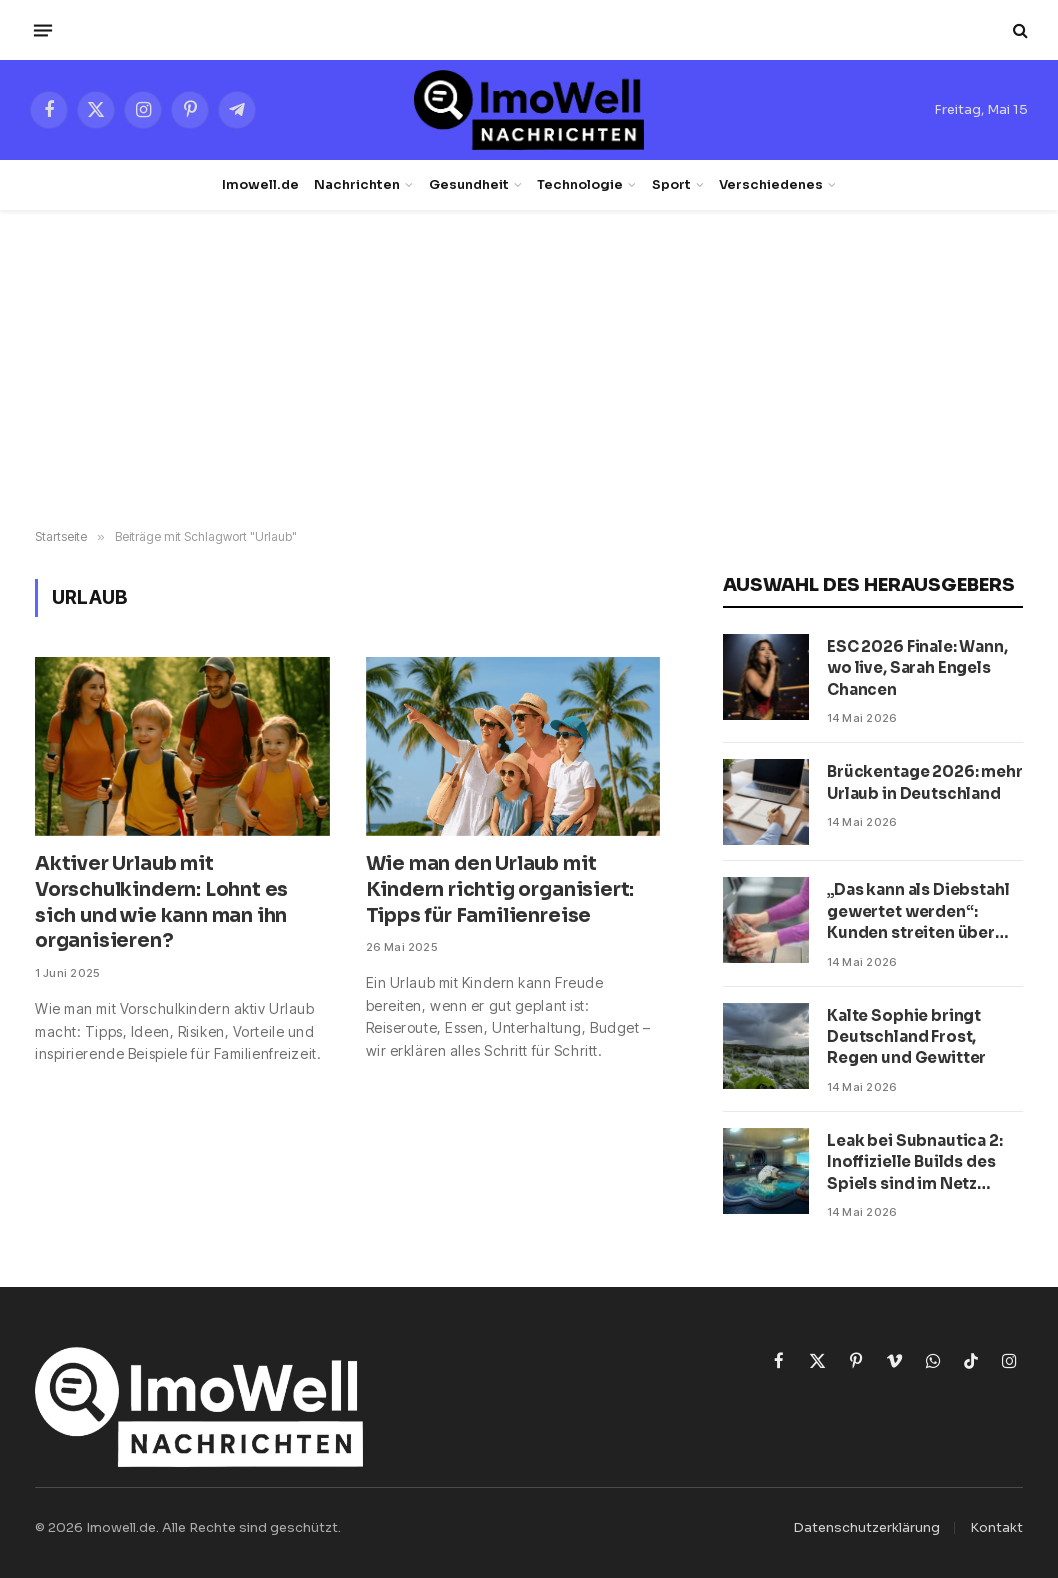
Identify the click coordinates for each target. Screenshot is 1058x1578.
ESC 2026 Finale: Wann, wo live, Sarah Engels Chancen (917, 668)
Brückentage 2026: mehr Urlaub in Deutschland (925, 782)
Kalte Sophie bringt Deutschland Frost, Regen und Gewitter (906, 1037)
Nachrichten (357, 185)
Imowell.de (260, 185)
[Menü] (43, 30)
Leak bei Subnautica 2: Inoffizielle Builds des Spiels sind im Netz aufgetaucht (915, 1162)
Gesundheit (469, 185)
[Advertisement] (529, 370)
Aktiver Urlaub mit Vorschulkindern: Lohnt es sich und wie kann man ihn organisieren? (161, 902)
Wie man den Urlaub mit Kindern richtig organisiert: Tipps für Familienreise (500, 890)
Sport (671, 185)
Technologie (580, 185)
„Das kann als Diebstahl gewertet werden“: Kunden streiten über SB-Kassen (918, 911)
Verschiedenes (771, 185)
